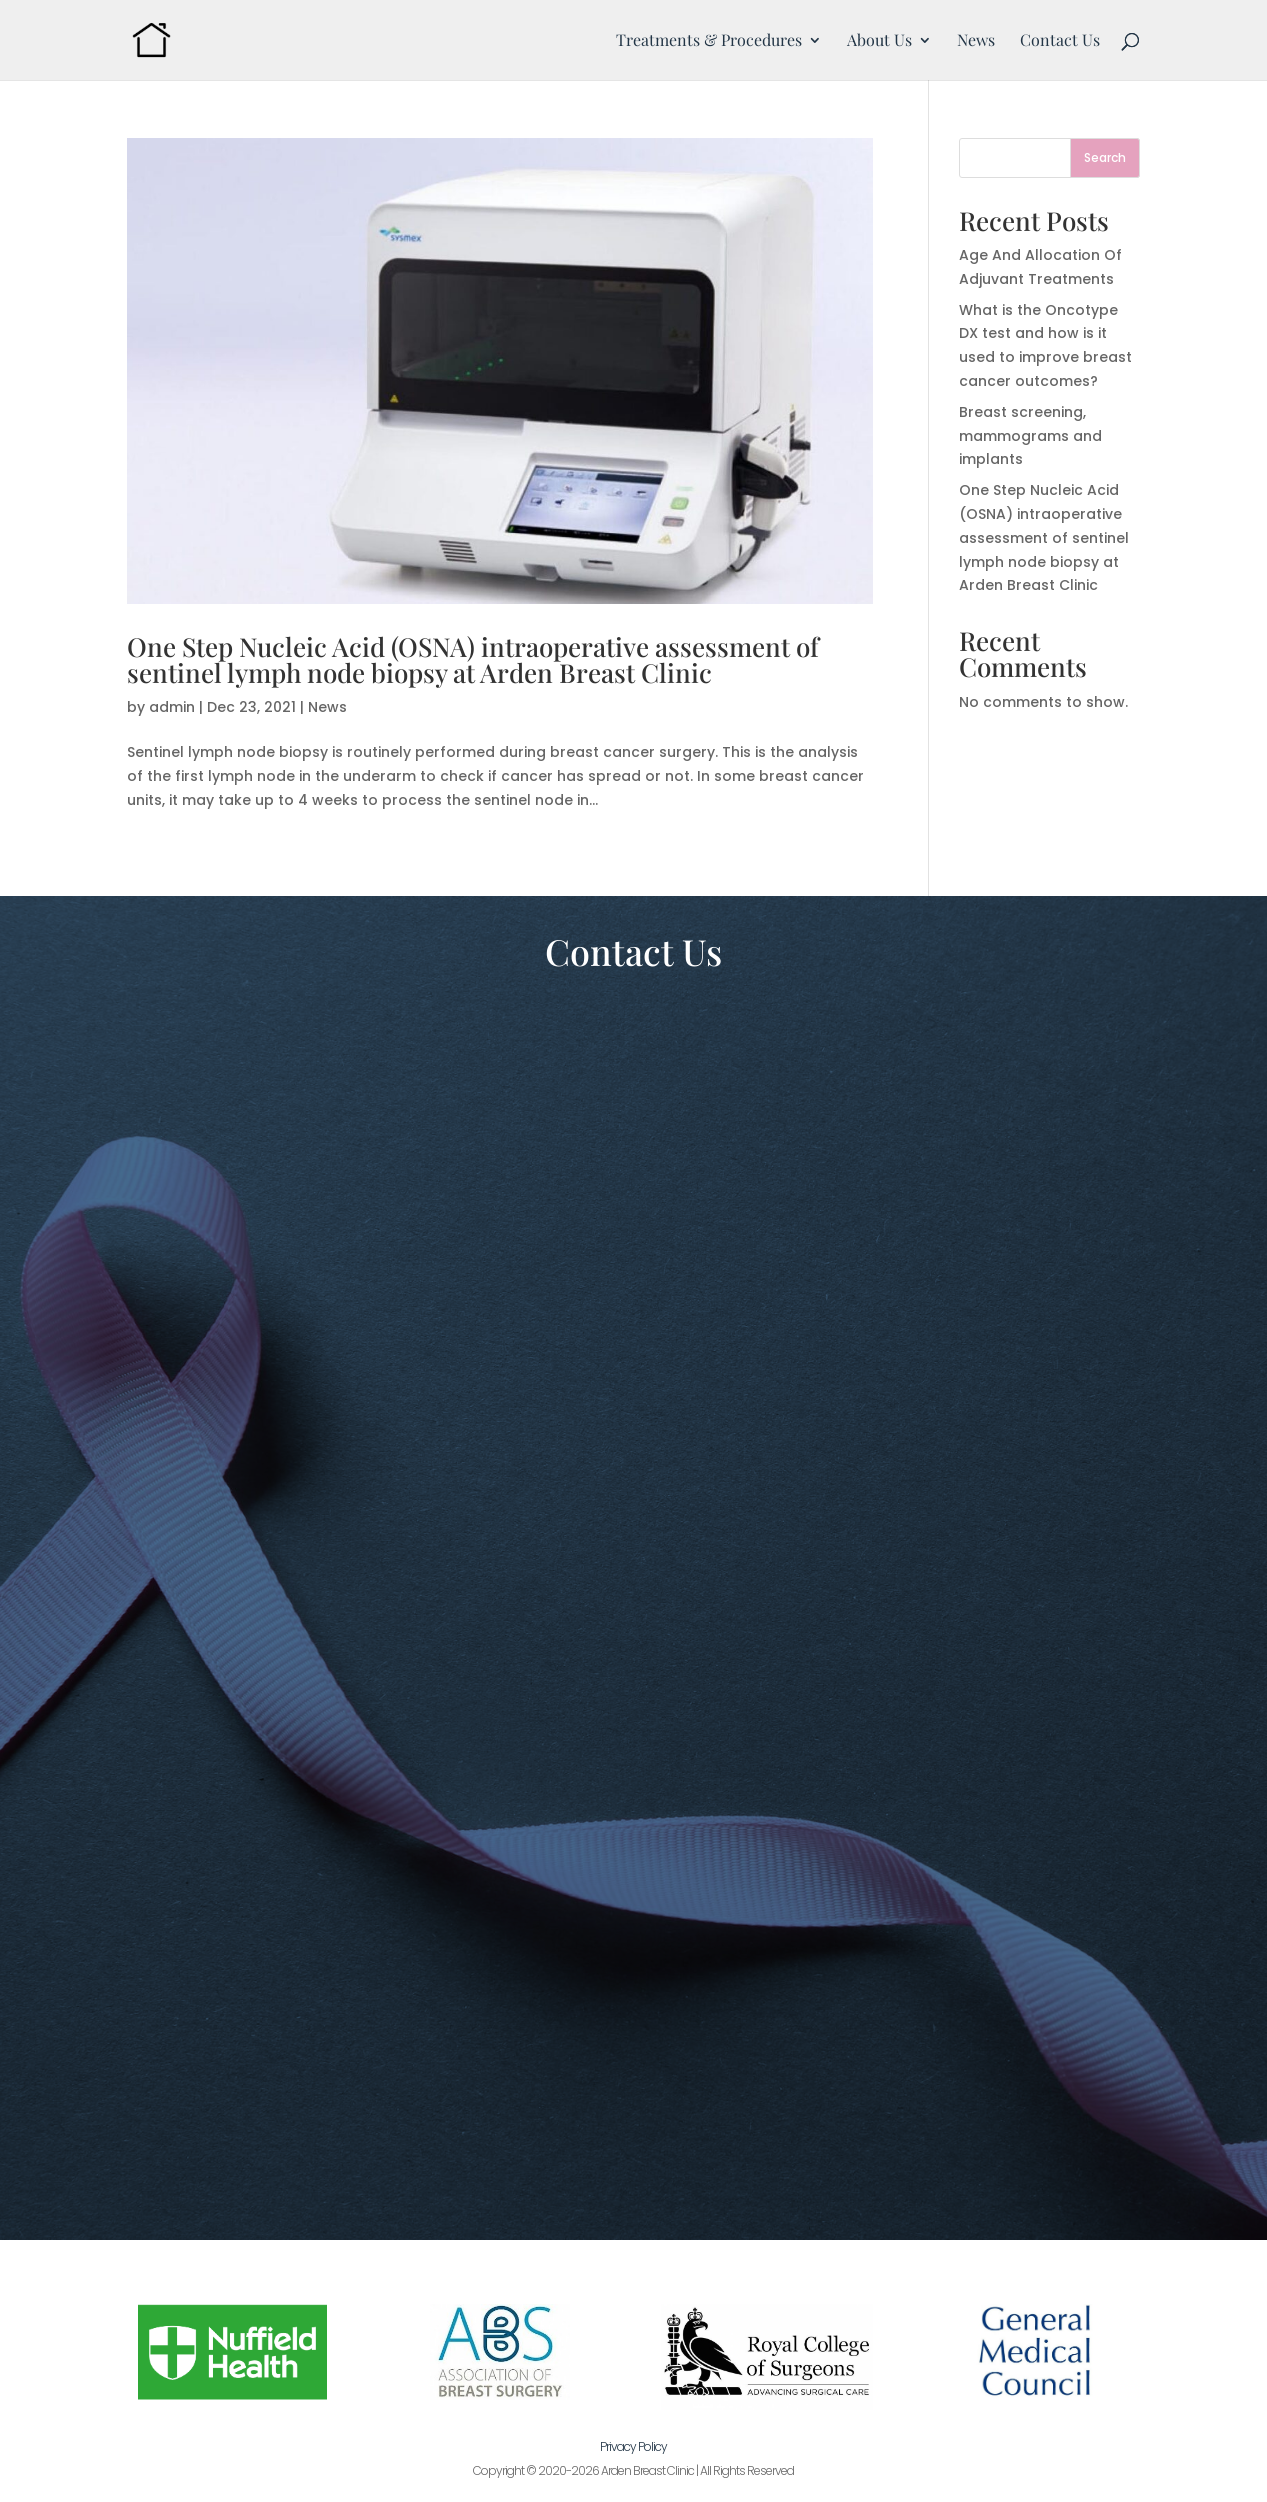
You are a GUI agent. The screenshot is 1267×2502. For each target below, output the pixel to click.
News (976, 41)
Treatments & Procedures (709, 41)
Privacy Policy (633, 2446)
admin (172, 707)
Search (1105, 157)
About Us (879, 41)
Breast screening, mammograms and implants (1030, 436)
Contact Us (1060, 41)
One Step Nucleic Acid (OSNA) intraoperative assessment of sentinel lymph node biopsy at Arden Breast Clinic (473, 659)
